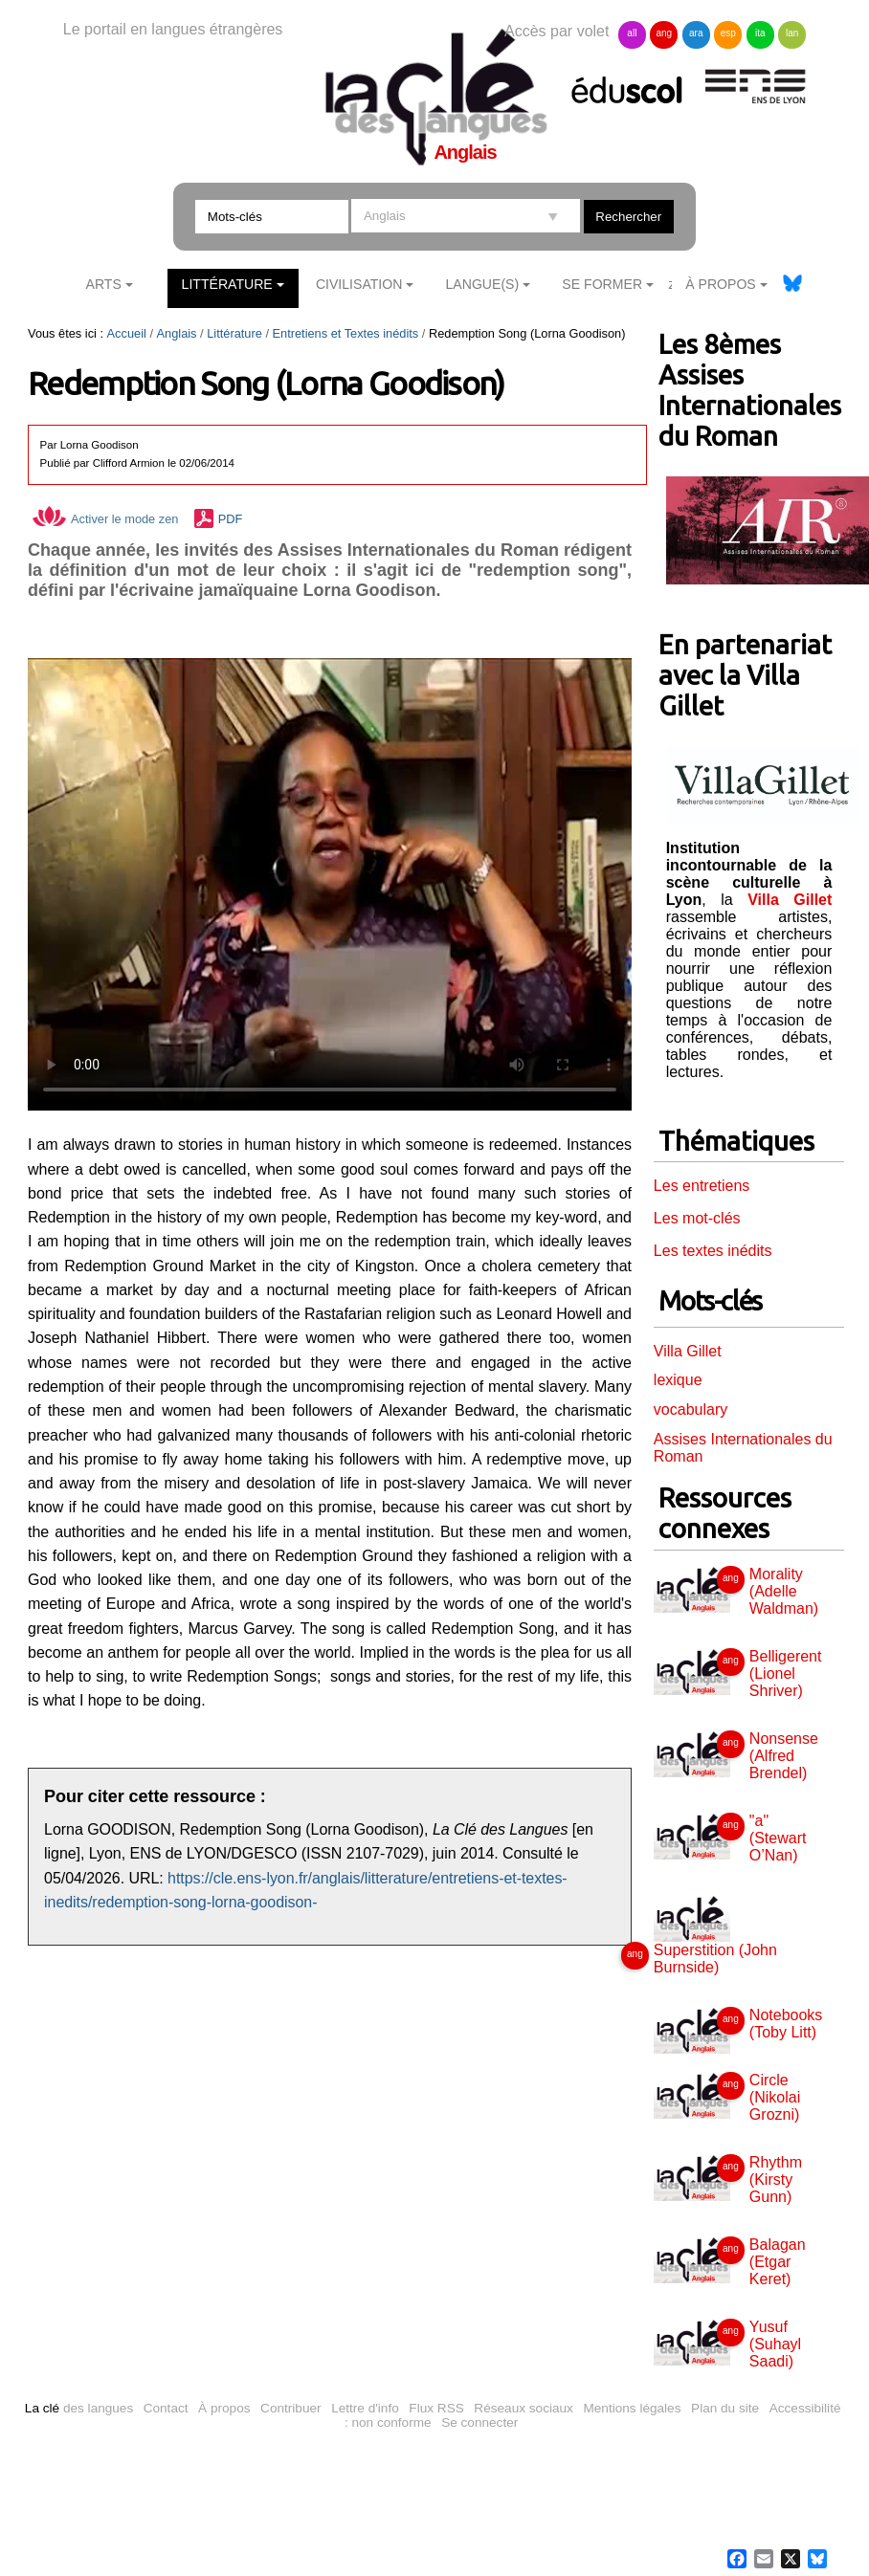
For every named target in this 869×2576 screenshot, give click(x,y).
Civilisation (359, 284)
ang (664, 33)
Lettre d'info (365, 2408)
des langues (79, 2408)
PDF (230, 519)
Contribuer (290, 2408)
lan (792, 33)
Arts (104, 284)
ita (760, 33)
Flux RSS (436, 2408)
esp (728, 33)
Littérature (227, 284)
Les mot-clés (697, 1218)
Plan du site (725, 2408)
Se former (602, 284)
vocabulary (690, 1409)
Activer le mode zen (105, 519)
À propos (224, 2408)
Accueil (126, 333)
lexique (678, 1380)
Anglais (177, 333)
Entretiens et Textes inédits (346, 333)
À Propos (720, 284)
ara (695, 33)
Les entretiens (702, 1186)
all (631, 33)
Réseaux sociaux (523, 2408)
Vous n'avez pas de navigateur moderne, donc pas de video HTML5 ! (330, 884)
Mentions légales (631, 2408)
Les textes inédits (713, 1251)
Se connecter (479, 2422)
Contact (166, 2408)
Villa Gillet (688, 1351)
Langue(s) (483, 284)
